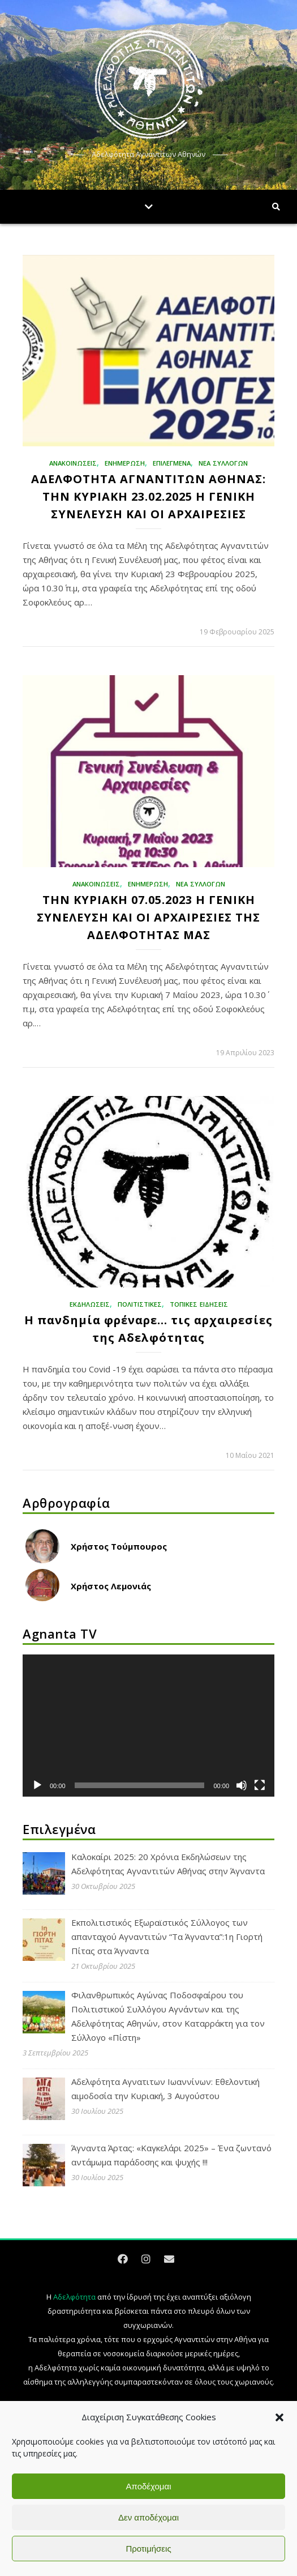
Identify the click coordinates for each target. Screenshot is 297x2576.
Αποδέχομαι (148, 2486)
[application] (148, 1725)
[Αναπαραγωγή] (37, 1785)
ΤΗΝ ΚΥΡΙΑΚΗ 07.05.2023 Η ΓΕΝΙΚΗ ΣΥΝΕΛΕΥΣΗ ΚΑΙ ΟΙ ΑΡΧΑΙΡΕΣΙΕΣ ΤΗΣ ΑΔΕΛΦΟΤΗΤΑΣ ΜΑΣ (148, 917)
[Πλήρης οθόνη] (259, 1785)
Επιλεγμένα (172, 463)
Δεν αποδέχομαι (148, 2517)
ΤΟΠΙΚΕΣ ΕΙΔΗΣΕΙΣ (199, 1304)
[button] (279, 2417)
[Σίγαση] (241, 1785)
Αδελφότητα (74, 2297)
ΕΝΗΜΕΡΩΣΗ (125, 463)
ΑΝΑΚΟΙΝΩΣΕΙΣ (73, 463)
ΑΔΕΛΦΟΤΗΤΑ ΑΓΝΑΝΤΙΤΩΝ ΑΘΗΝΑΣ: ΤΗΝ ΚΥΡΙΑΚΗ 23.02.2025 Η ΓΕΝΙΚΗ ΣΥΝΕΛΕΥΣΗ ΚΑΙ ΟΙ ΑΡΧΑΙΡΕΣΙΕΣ (148, 496)
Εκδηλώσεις (90, 1304)
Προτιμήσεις (148, 2548)
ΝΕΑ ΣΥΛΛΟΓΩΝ (223, 463)
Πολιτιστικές (140, 1304)
